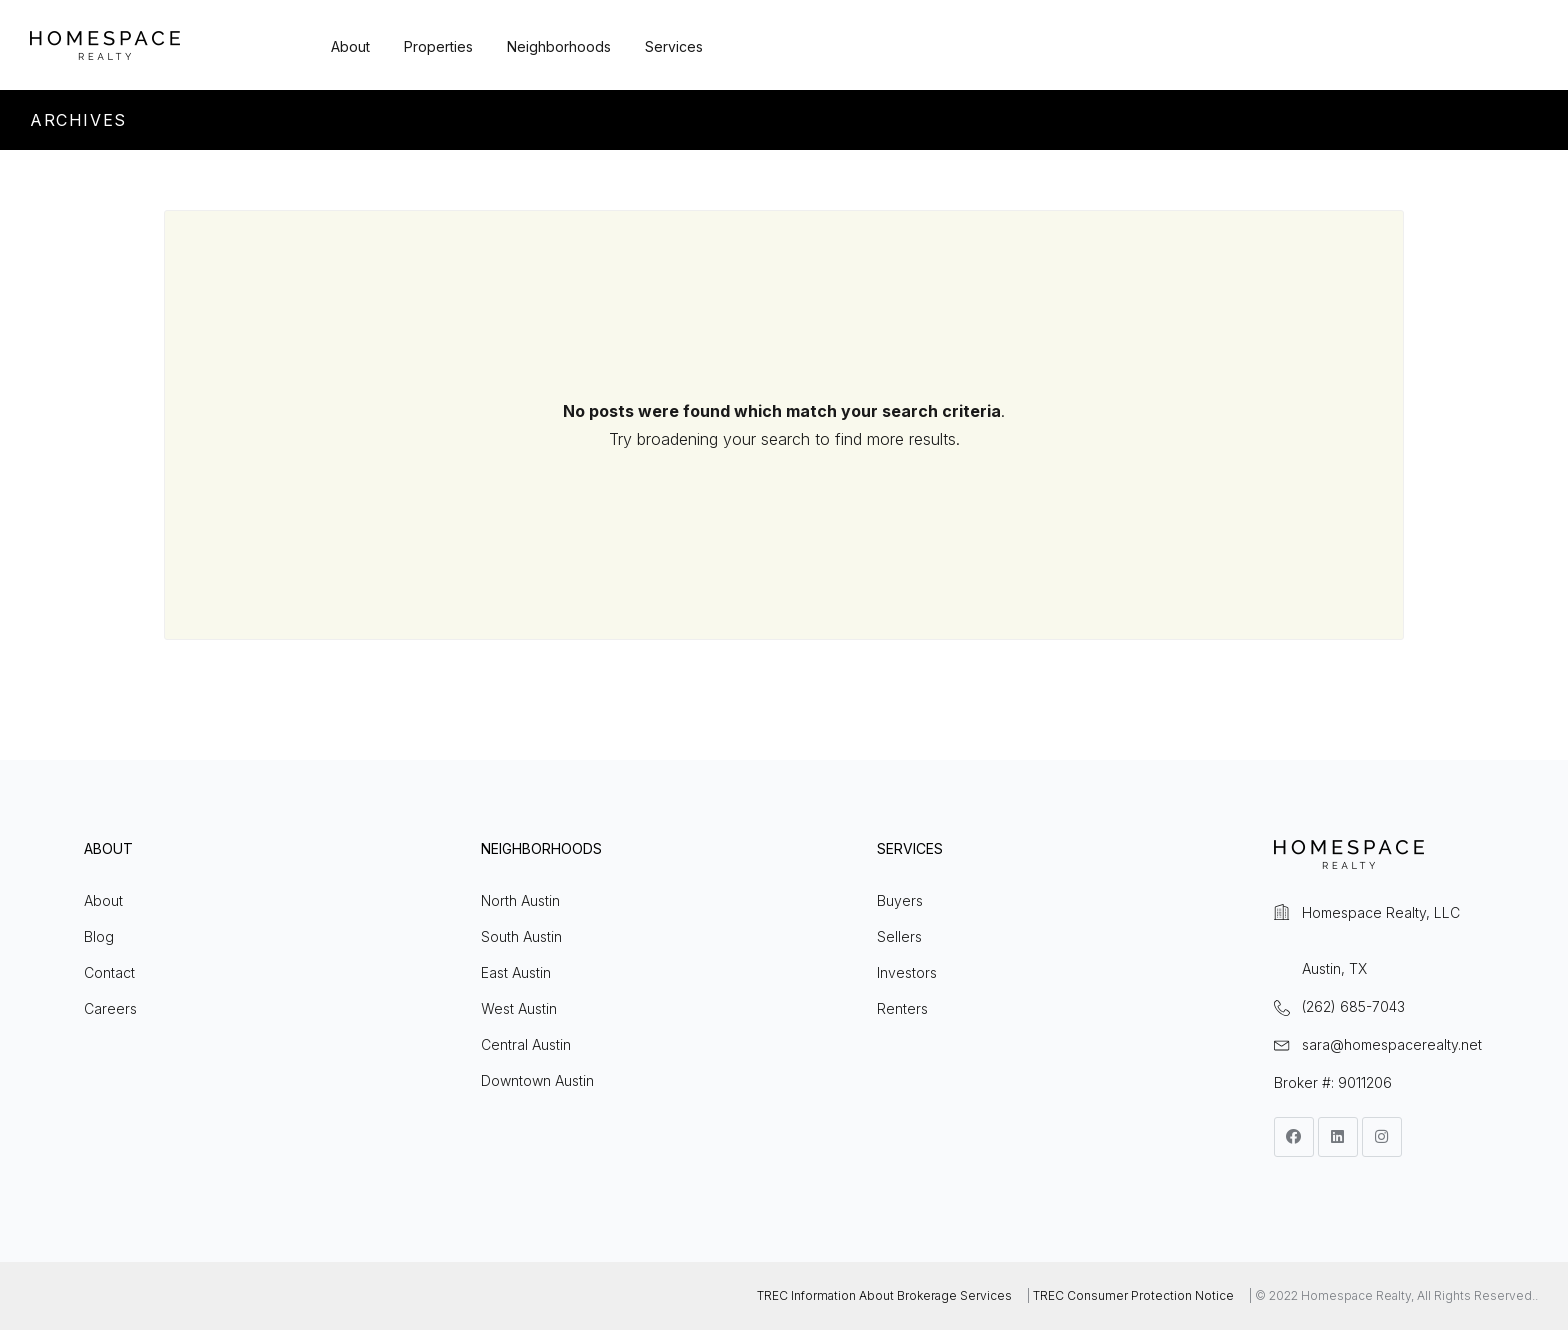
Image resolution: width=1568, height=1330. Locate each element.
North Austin (520, 900)
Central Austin (526, 1044)
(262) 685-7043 (1353, 1006)
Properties (438, 46)
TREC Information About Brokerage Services (884, 1295)
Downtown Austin (537, 1080)
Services (674, 46)
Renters (902, 1008)
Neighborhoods (559, 46)
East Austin (516, 972)
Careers (110, 1008)
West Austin (519, 1008)
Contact (109, 972)
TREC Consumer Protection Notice (1133, 1295)
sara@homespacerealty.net (1392, 1044)
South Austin (521, 936)
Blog (99, 936)
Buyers (900, 900)
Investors (907, 972)
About (350, 46)
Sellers (899, 936)
